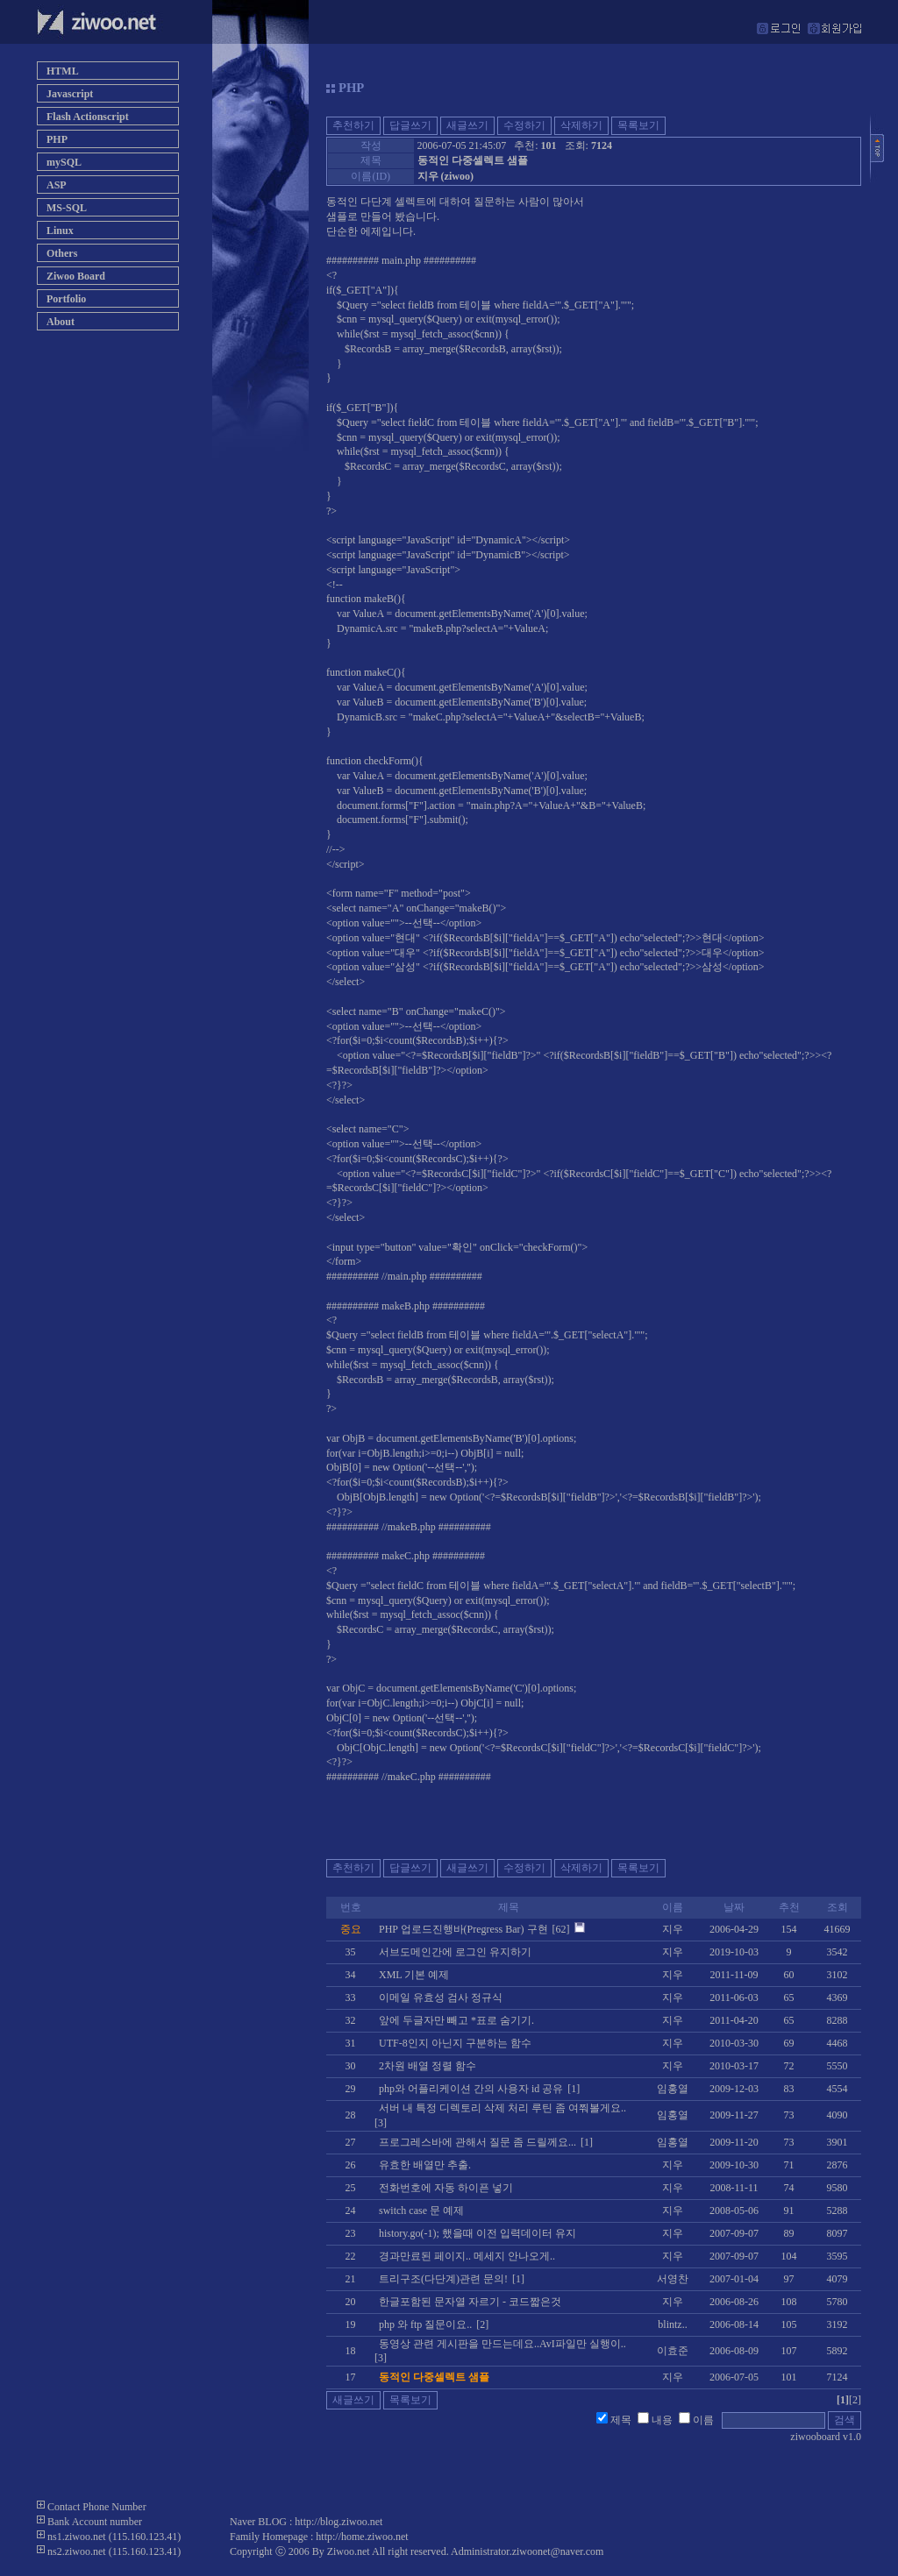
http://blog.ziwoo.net (338, 2522)
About (60, 322)
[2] (855, 2400)
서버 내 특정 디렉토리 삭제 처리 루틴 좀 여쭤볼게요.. (502, 2108)
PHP (57, 139)
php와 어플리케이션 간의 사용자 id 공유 (471, 2089)
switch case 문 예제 (421, 2210)
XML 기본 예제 (414, 1975)
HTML (62, 71)
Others (61, 253)
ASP (56, 185)
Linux (60, 230)
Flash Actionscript (87, 116)
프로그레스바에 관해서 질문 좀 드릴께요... (477, 2142)
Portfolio (66, 299)
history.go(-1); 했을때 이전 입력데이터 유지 (477, 2233)
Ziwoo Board (75, 276)
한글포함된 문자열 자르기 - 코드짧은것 (470, 2302)
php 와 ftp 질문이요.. (425, 2324)
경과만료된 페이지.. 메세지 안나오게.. (467, 2256)
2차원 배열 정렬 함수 (427, 2066)
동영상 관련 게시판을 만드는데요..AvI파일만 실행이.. (502, 2344)
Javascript (69, 94)
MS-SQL (66, 208)
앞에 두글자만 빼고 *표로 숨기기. (456, 2020)
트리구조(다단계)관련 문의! (443, 2279)
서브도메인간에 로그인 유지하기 (455, 1952)
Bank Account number (94, 2522)
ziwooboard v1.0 (825, 2437)
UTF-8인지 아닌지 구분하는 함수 (455, 2043)
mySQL (64, 162)
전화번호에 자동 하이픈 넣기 (446, 2188)
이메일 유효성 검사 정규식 (440, 1997)
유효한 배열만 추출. (425, 2165)
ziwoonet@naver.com (558, 2551)
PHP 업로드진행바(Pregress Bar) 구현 (463, 1929)
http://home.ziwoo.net (362, 2536)
